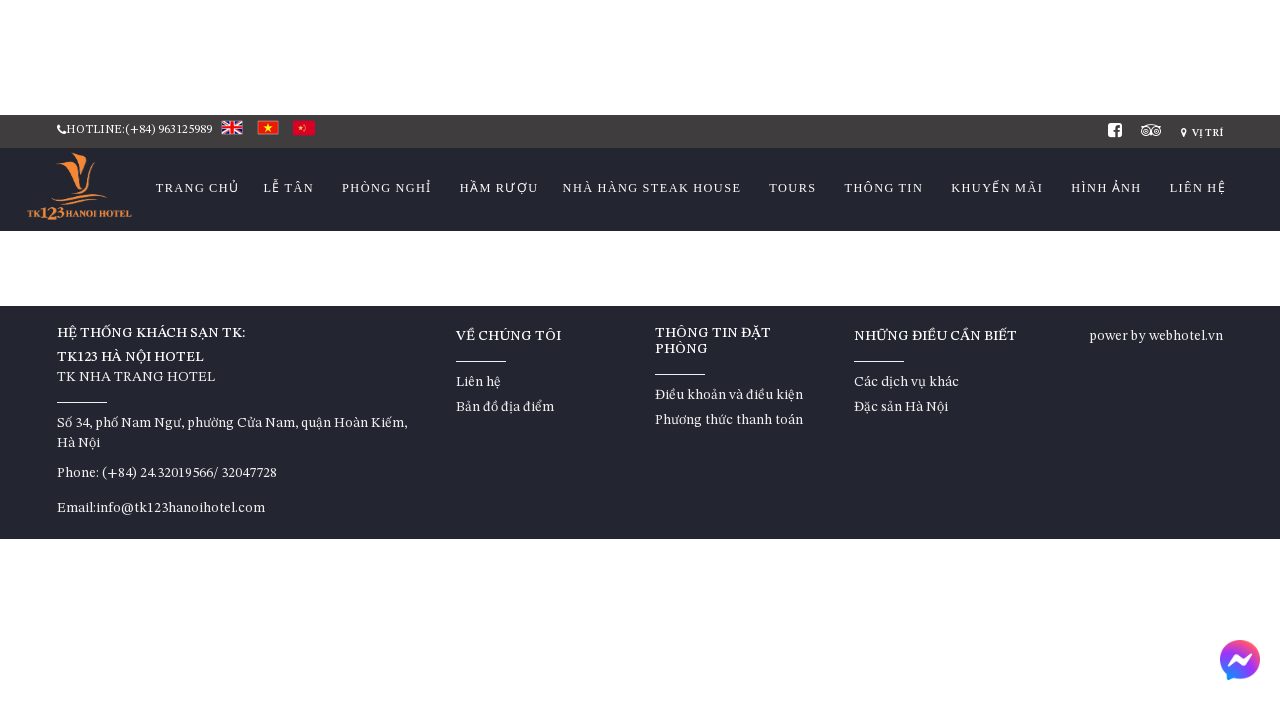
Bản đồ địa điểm (505, 407)
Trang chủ (198, 188)
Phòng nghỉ (387, 188)
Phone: (78, 473)
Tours (792, 188)
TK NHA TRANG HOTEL (136, 377)
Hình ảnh (1106, 188)
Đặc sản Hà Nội (901, 407)
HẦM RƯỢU (499, 188)
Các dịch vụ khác (906, 382)
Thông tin (884, 188)
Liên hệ (1198, 188)
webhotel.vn (1186, 336)
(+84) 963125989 (168, 130)
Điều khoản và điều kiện (729, 395)
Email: (76, 508)
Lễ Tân (288, 188)
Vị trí (1202, 132)
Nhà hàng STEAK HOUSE (652, 188)
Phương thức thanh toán (729, 420)
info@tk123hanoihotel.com (180, 508)
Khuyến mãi (997, 188)
